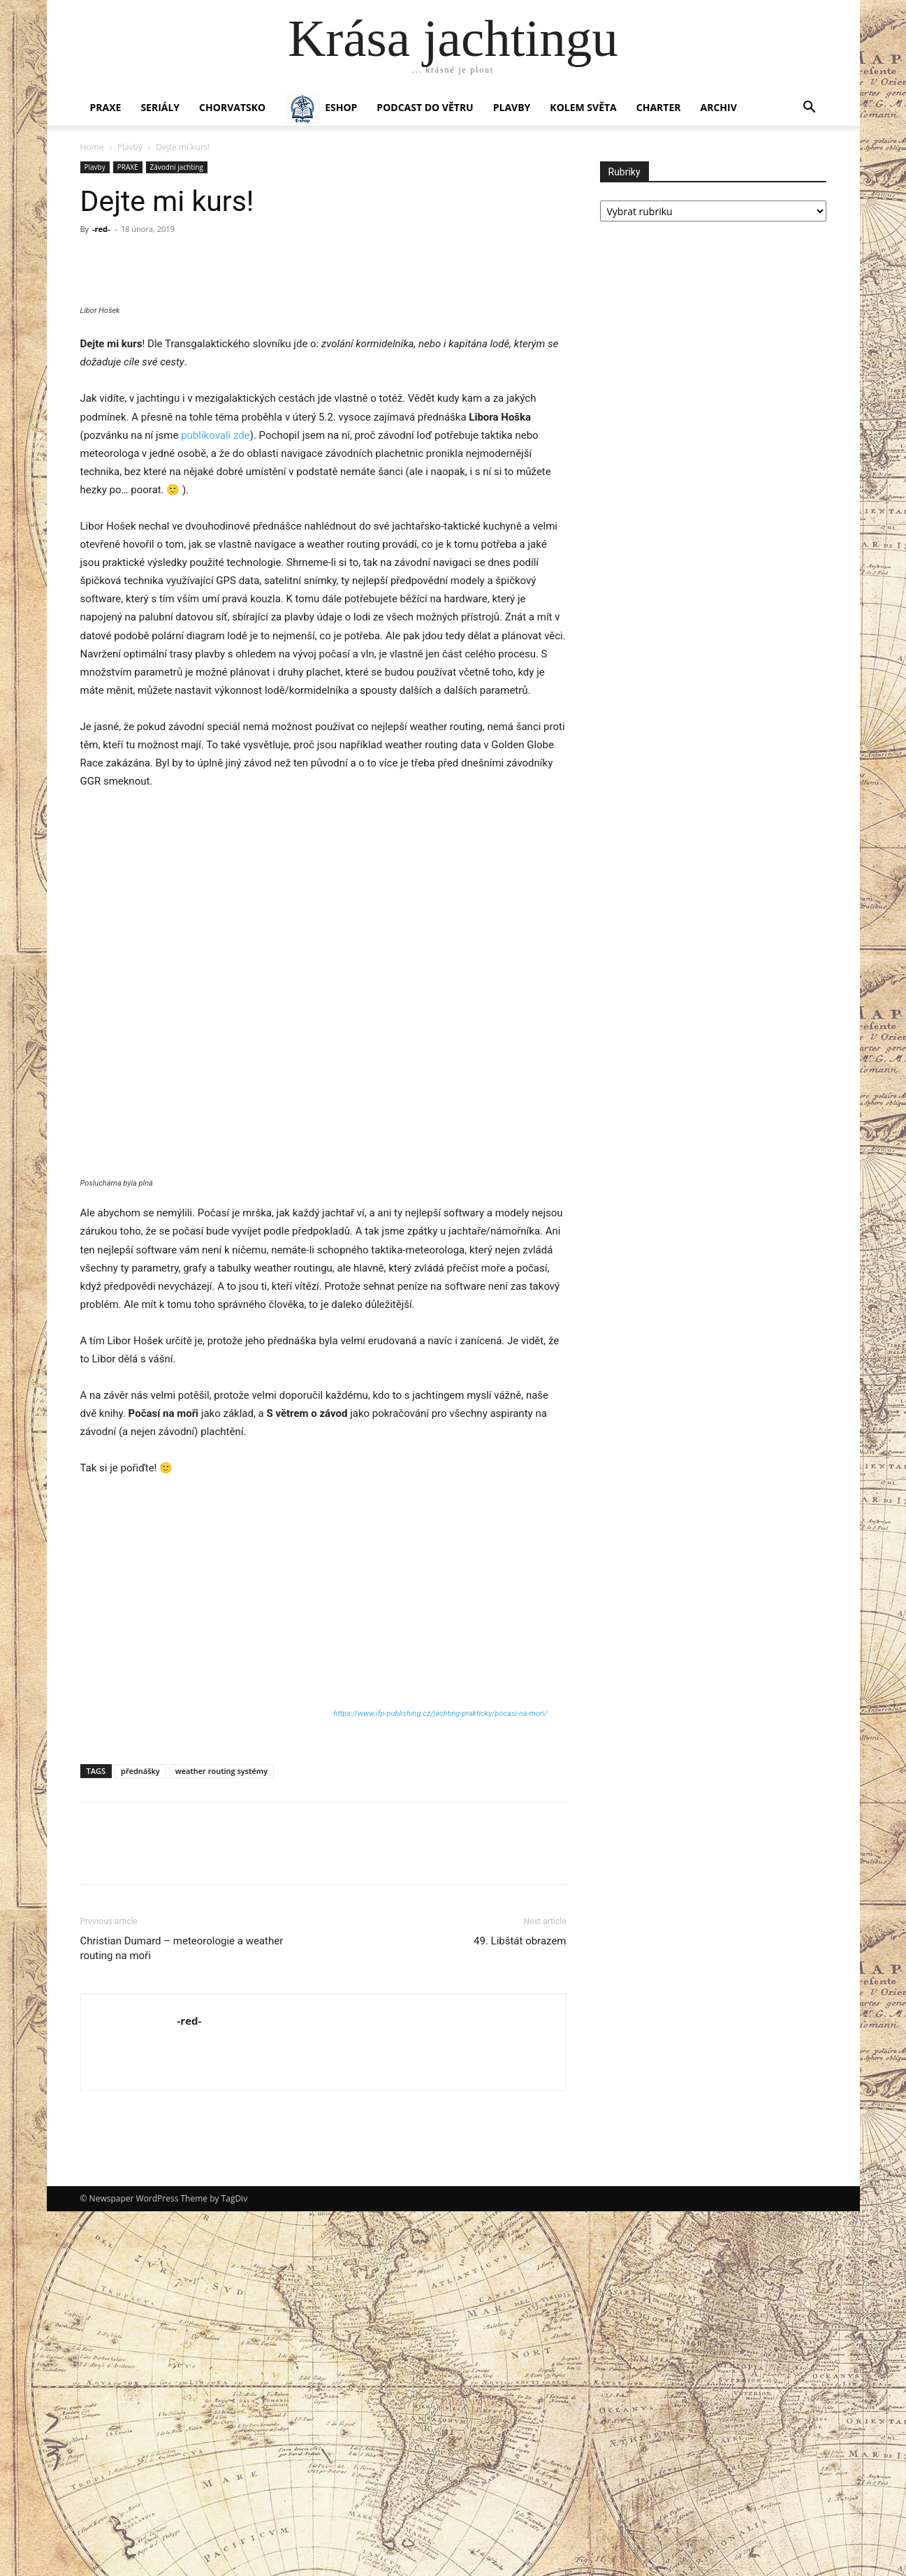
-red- (101, 229)
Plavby (130, 147)
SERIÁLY (160, 107)
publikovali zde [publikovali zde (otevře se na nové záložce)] (215, 800)
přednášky (140, 2135)
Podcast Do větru (425, 107)
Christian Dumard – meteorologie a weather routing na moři (182, 2313)
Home (92, 147)
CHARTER (658, 107)
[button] (809, 108)
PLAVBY (512, 107)
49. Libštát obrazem (520, 2305)
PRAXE (106, 107)
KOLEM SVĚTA (583, 107)
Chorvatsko (232, 107)
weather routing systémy (221, 2135)
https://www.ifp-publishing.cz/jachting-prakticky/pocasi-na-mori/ (441, 2078)
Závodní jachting (176, 167)
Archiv (719, 107)
